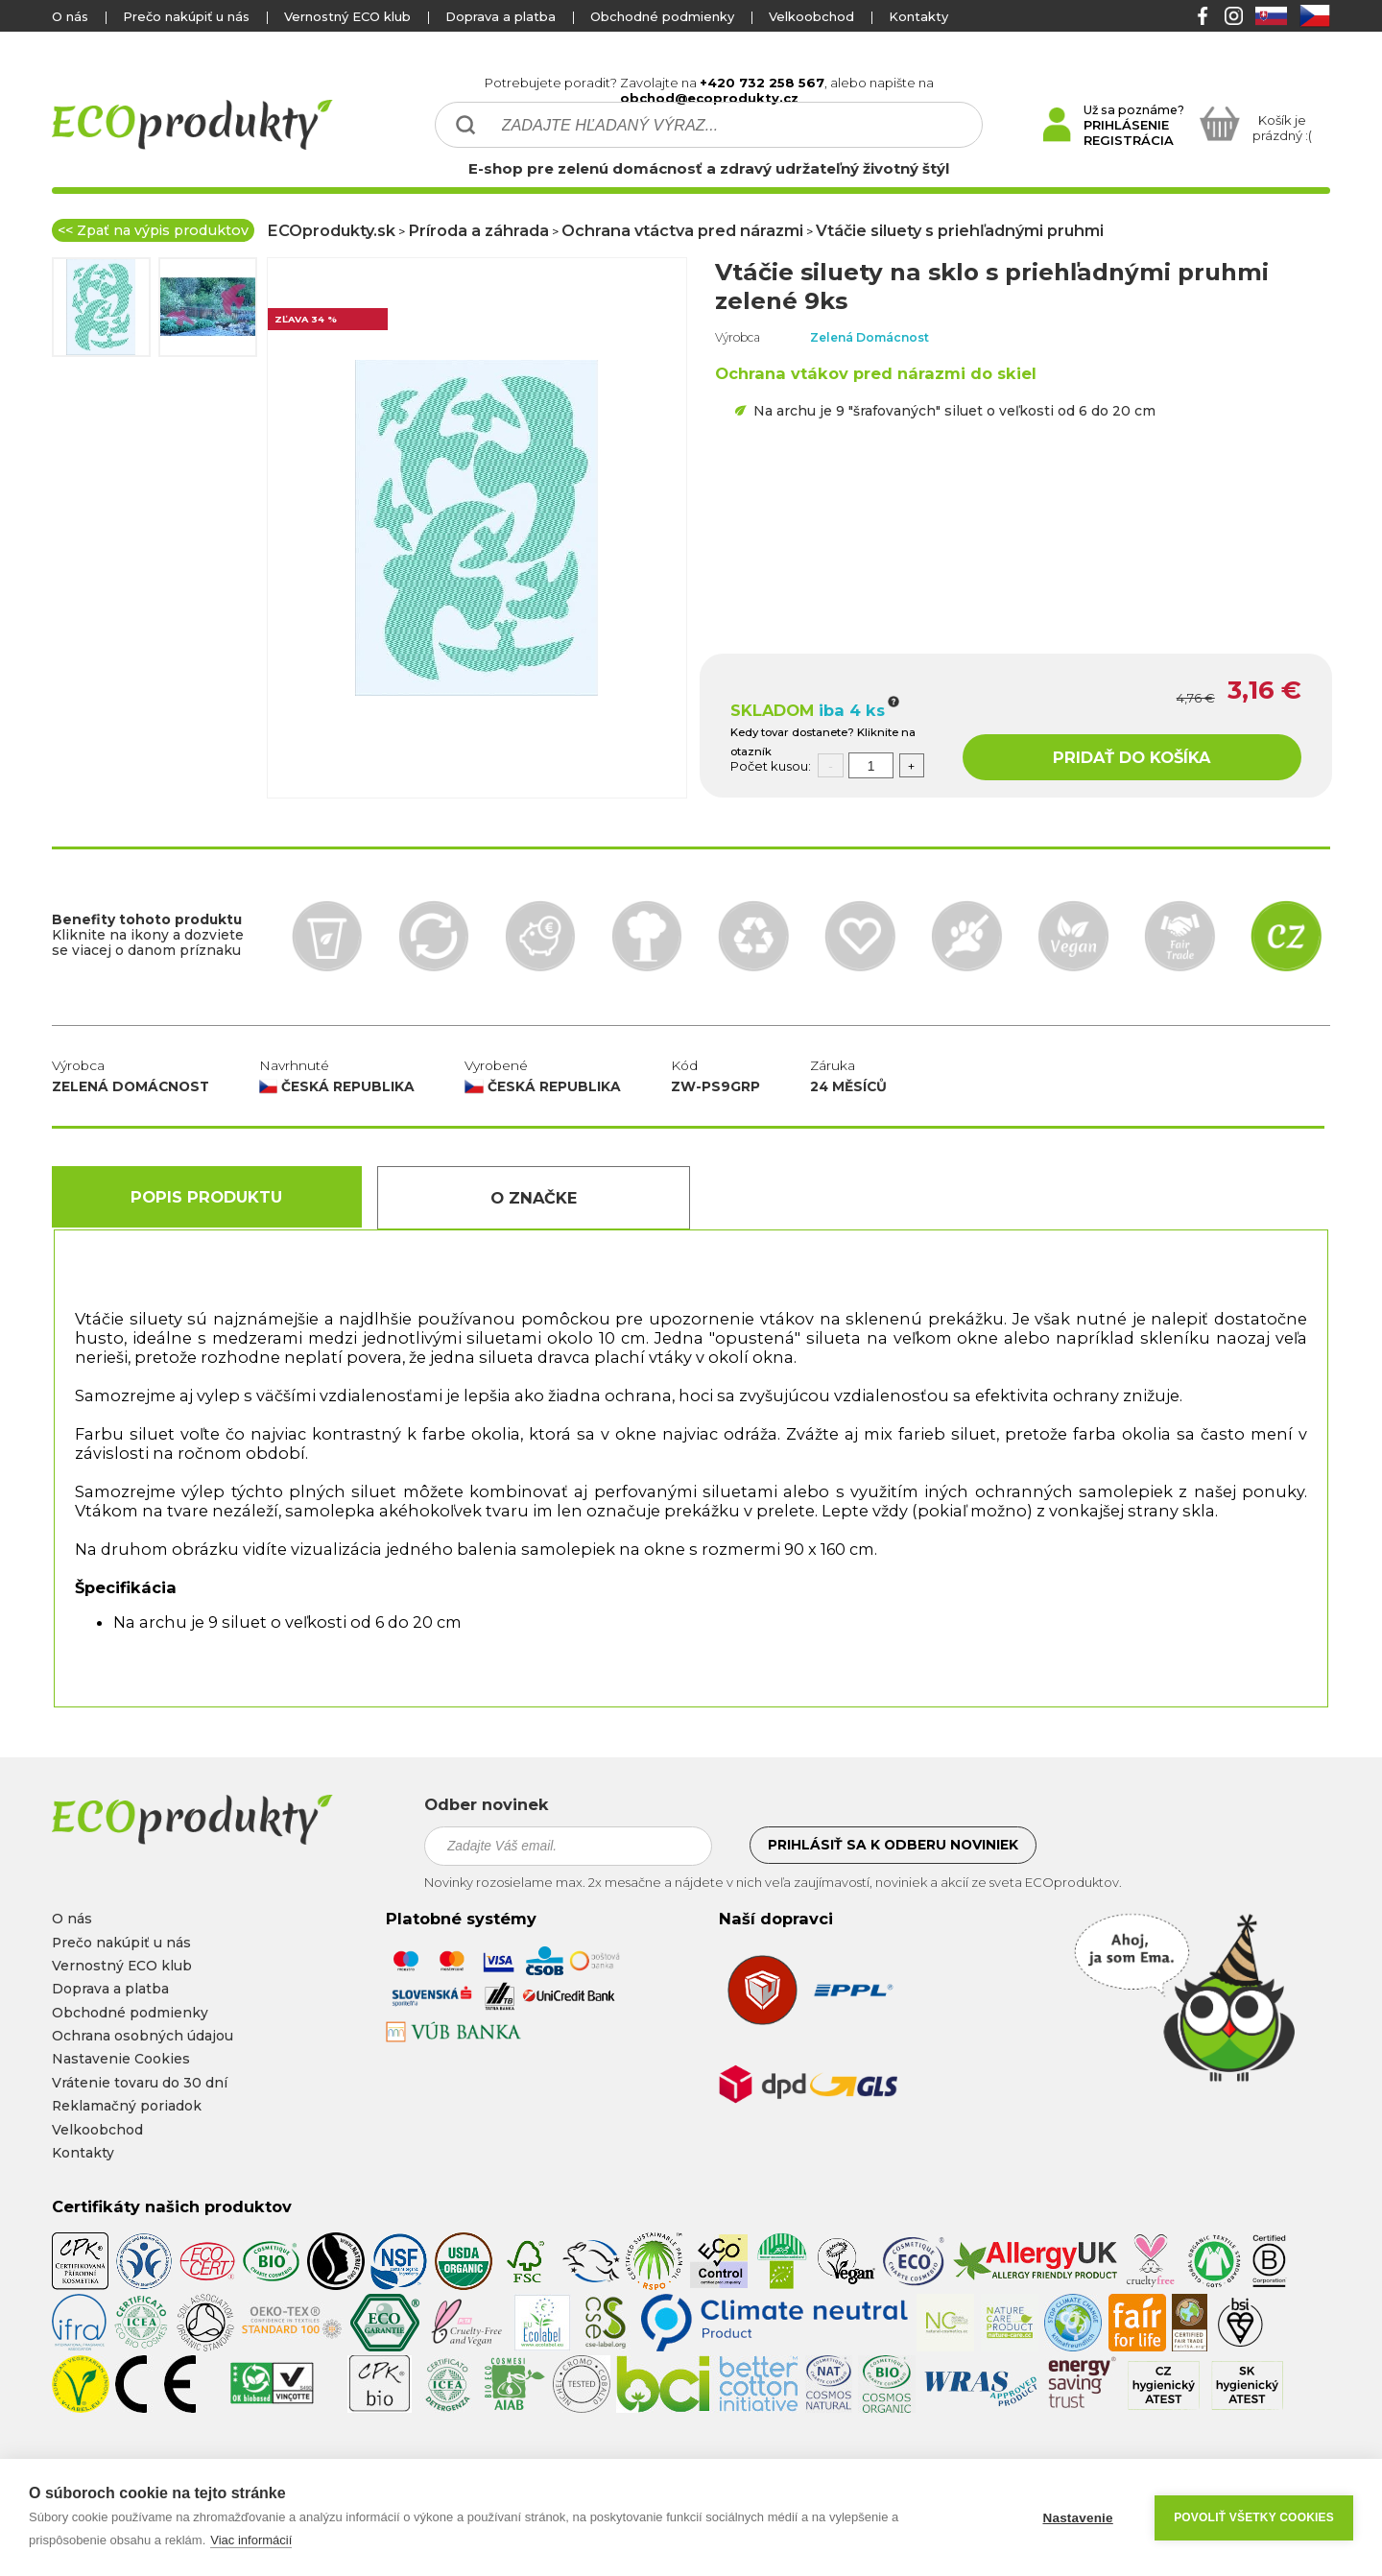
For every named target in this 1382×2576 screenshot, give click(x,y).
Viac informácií (251, 2540)
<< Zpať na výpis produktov (153, 230)
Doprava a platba (500, 16)
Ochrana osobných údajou (142, 2035)
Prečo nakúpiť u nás (186, 16)
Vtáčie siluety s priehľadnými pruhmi (960, 230)
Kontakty (918, 16)
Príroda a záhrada (478, 230)
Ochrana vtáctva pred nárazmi (682, 230)
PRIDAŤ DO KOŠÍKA (1131, 757)
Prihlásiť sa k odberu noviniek (893, 1844)
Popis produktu (206, 1196)
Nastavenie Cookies (121, 2058)
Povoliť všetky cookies (1254, 2517)
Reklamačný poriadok (127, 2105)
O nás (70, 16)
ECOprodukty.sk (331, 230)
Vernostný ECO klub (347, 16)
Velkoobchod (811, 16)
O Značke (533, 1197)
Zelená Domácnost (869, 337)
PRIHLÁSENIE (1126, 124)
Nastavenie (1077, 2518)
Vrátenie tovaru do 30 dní (139, 2082)
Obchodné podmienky (662, 16)
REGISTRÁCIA (1129, 140)
